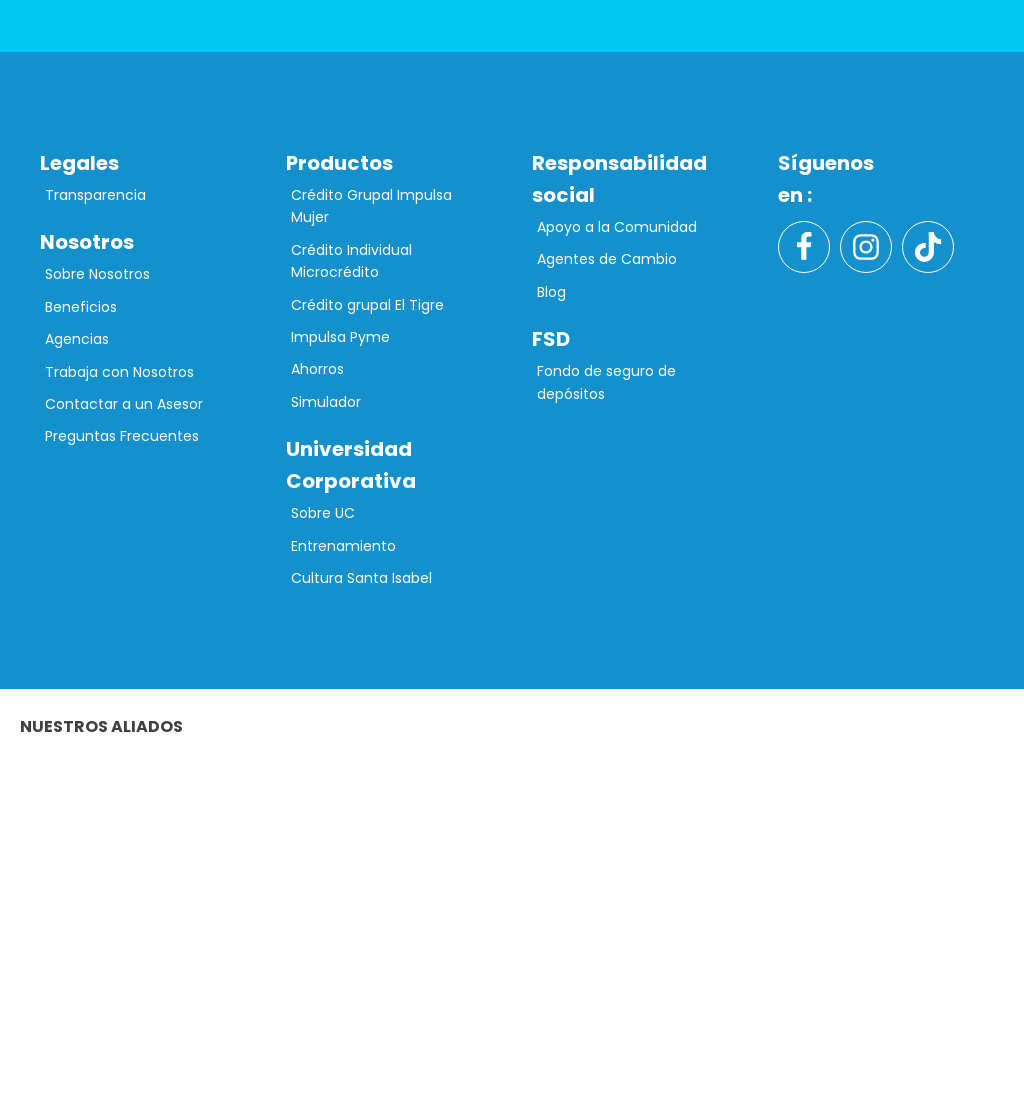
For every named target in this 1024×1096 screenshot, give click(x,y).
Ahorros (317, 369)
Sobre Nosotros (97, 274)
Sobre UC (323, 513)
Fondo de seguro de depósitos (606, 382)
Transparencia (95, 195)
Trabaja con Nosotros (119, 372)
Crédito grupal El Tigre (367, 305)
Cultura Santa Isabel (361, 578)
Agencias (77, 339)
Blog (551, 292)
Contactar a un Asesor (124, 404)
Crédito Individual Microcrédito (351, 261)
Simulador (326, 402)
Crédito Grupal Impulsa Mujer (371, 206)
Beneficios (81, 307)
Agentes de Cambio (607, 259)
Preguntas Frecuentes (122, 436)
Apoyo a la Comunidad (617, 227)
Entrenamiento (343, 546)
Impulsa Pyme (340, 337)
